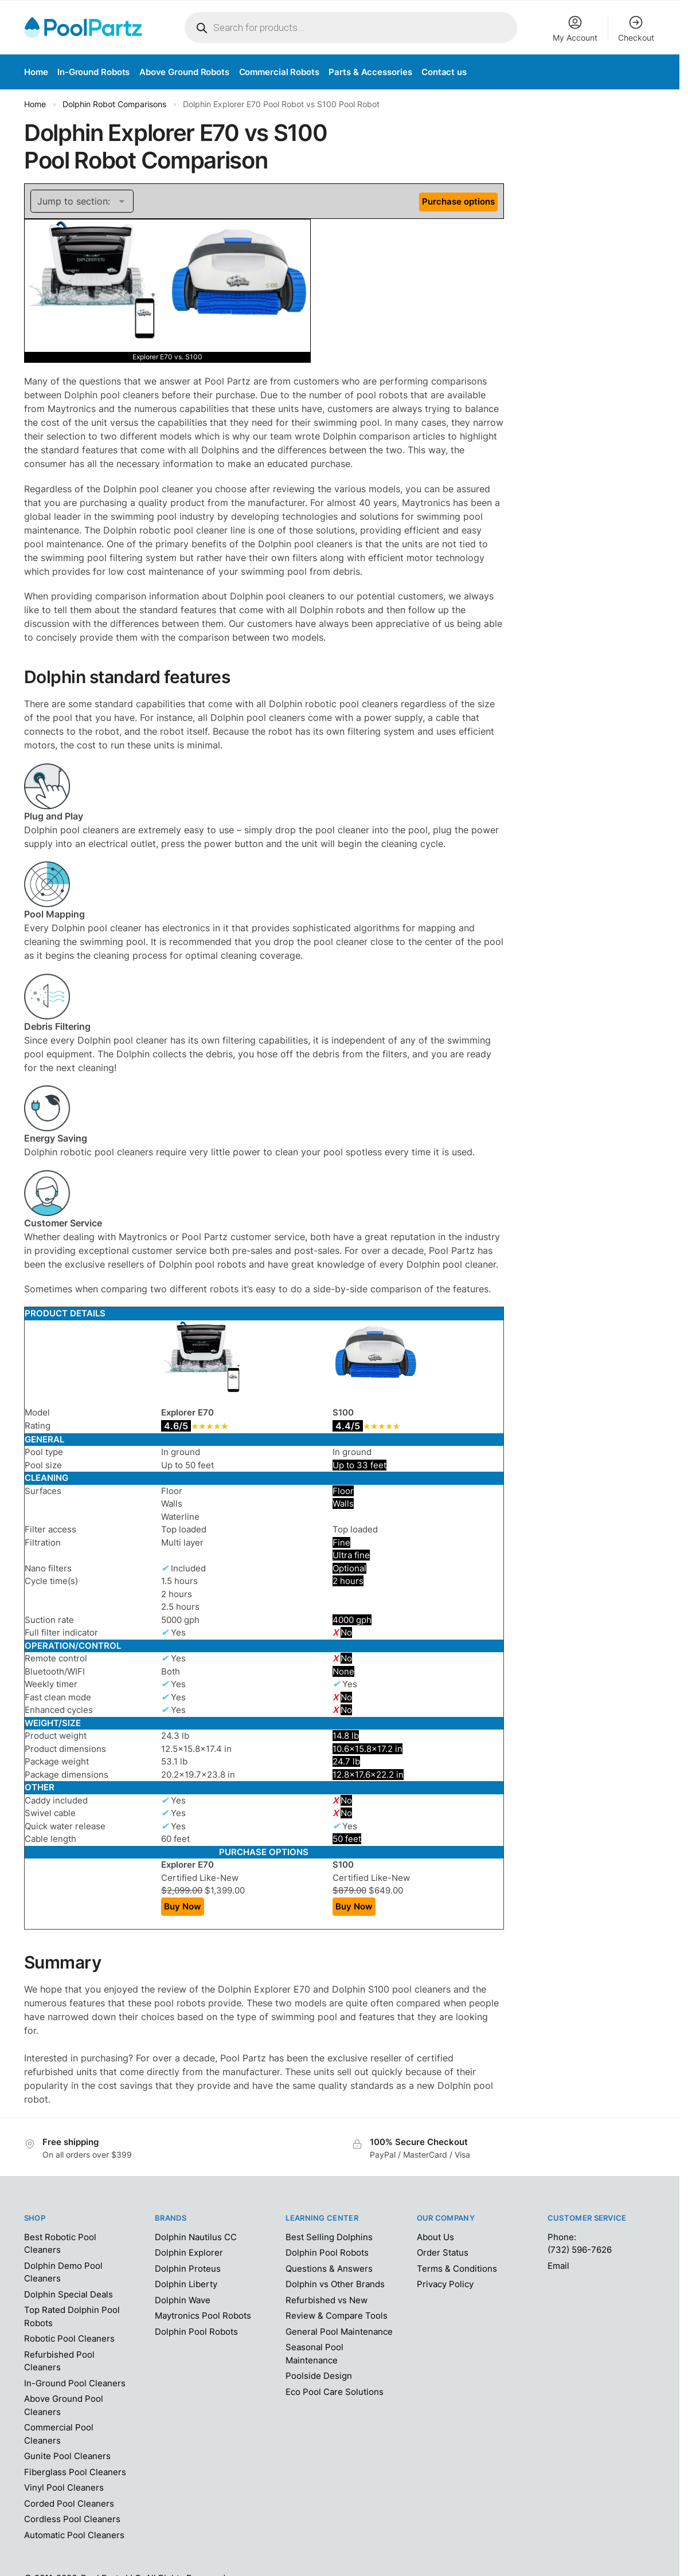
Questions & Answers (329, 2268)
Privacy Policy (445, 2284)
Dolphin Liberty (186, 2284)
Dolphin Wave (182, 2300)
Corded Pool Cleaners (69, 2503)
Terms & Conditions (457, 2268)
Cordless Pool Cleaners (72, 2519)
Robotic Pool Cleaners (69, 2338)
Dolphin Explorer (189, 2252)
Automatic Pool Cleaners (74, 2535)
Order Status (442, 2252)
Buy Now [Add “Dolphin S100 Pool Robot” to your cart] (354, 1906)
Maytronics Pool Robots (203, 2315)
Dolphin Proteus (188, 2268)
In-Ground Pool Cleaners (75, 2383)
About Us (435, 2237)
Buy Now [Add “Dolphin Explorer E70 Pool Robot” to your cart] (182, 1906)
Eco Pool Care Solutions (335, 2391)
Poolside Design (319, 2375)
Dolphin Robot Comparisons (114, 104)
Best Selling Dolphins (329, 2237)
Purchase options (458, 201)
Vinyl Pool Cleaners (64, 2487)
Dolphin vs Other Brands (335, 2284)
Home (35, 104)
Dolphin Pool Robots (196, 2331)
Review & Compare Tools (337, 2315)
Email (558, 2265)
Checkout (636, 28)
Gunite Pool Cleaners (67, 2455)
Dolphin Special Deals (68, 2294)
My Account (575, 28)
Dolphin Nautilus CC (196, 2237)
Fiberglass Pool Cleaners (75, 2472)
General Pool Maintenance (339, 2331)
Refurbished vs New (327, 2300)
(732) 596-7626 (580, 2249)
